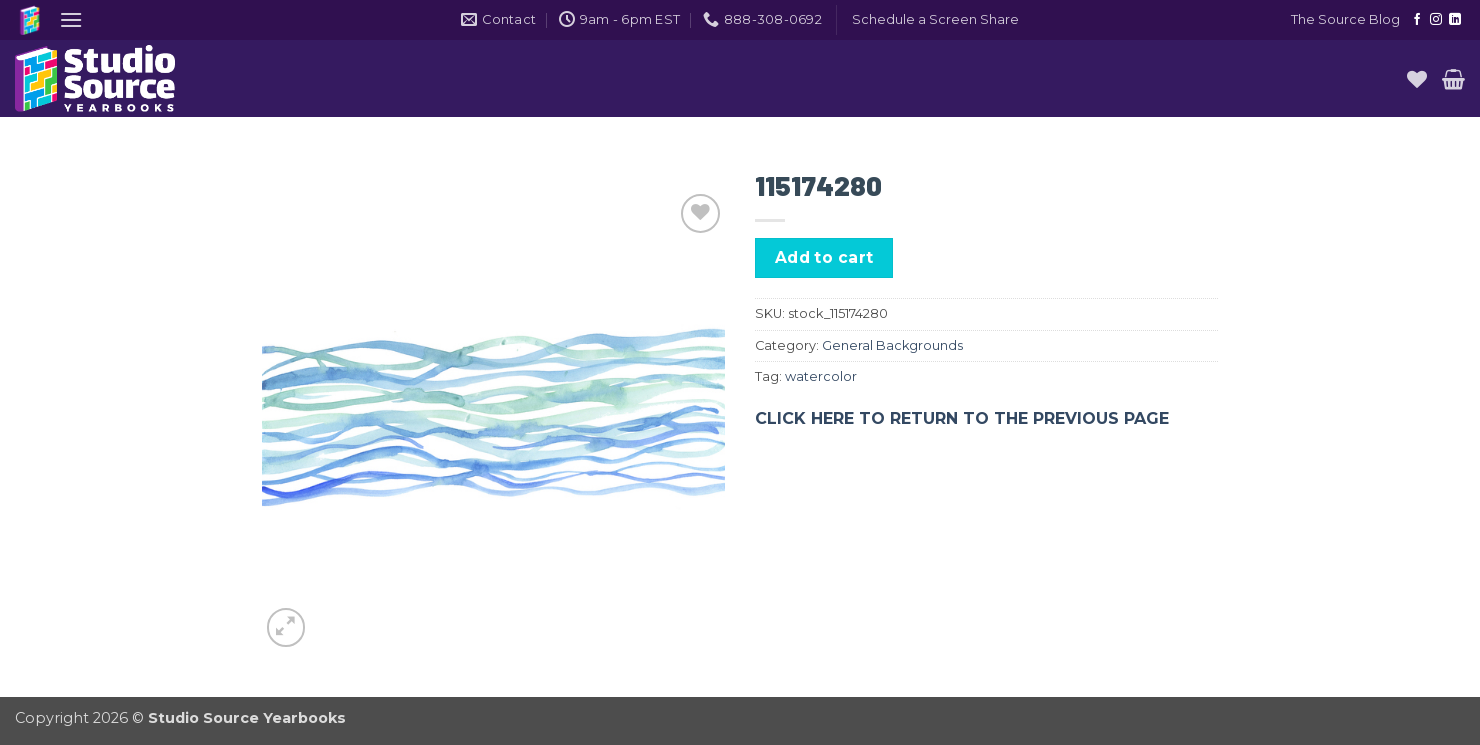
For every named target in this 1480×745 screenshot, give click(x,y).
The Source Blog (1345, 19)
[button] (71, 19)
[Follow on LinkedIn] (1455, 20)
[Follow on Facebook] (1417, 20)
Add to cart (824, 257)
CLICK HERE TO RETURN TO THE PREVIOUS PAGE (962, 418)
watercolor (821, 376)
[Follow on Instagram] (1436, 20)
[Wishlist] (1417, 79)
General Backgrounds (892, 345)
